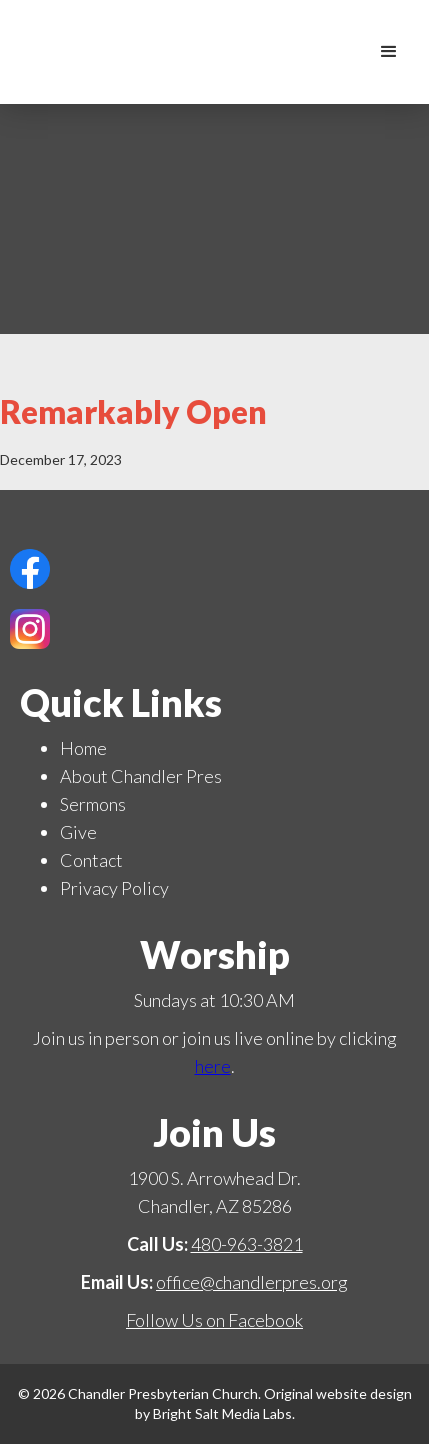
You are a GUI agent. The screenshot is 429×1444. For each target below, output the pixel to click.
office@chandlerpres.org (252, 1282)
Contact (91, 860)
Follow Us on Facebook (214, 1320)
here (213, 1066)
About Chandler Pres (141, 776)
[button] (389, 52)
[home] (349, 52)
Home (83, 748)
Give (78, 832)
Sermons (93, 804)
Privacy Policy (114, 888)
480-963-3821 (247, 1244)
